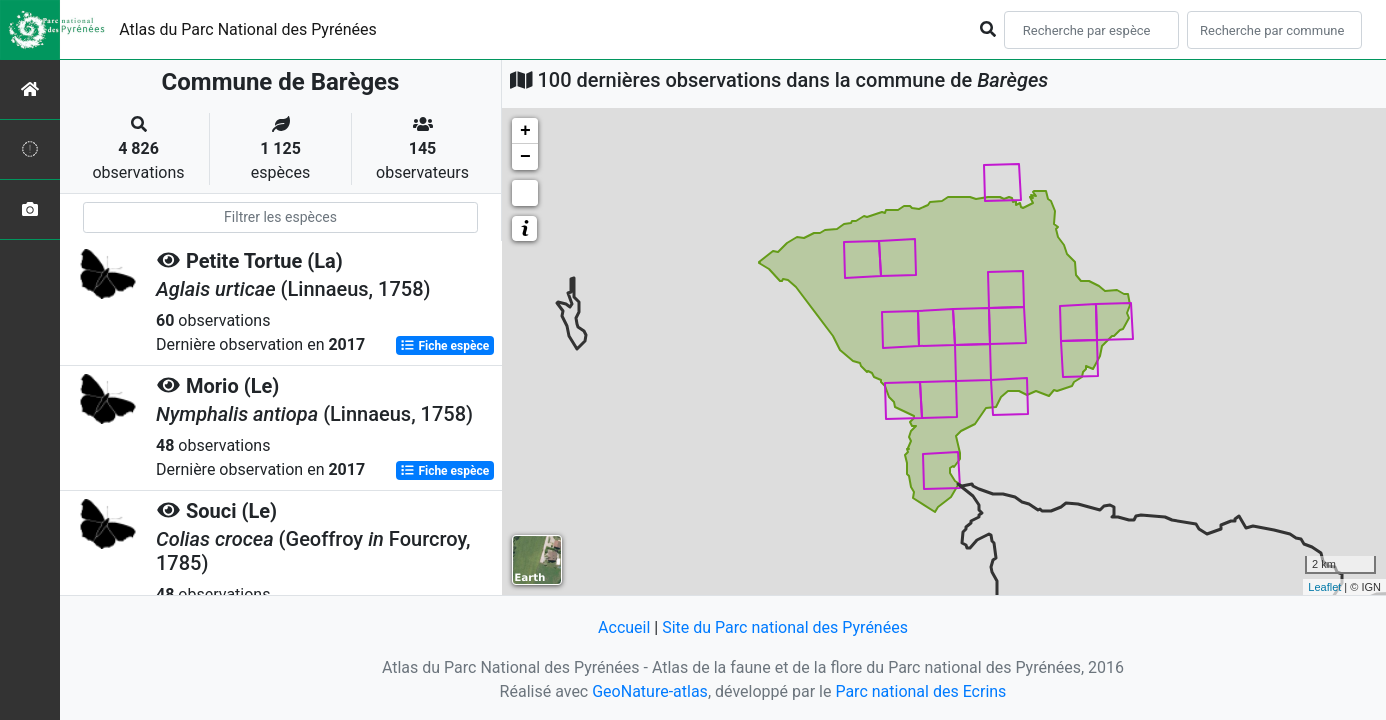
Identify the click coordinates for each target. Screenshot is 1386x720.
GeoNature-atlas (650, 691)
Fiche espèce (444, 346)
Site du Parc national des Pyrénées (785, 627)
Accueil (624, 627)
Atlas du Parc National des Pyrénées (248, 29)
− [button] (525, 157)
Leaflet (1324, 587)
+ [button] (525, 131)
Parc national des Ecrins (920, 691)
